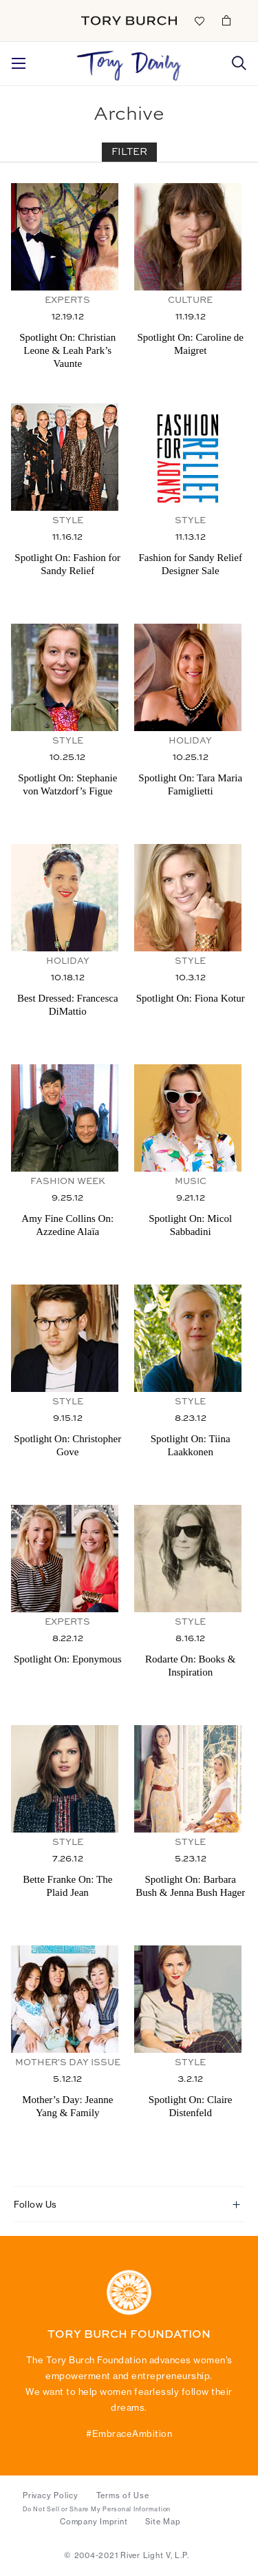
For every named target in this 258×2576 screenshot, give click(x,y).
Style (67, 520)
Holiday (190, 741)
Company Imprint (93, 2521)
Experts (67, 300)
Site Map (162, 2521)
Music (190, 1181)
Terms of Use (122, 2495)
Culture (190, 300)
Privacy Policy (50, 2495)
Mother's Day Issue (67, 2062)
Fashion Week (67, 1181)
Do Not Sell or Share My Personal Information (97, 2509)
